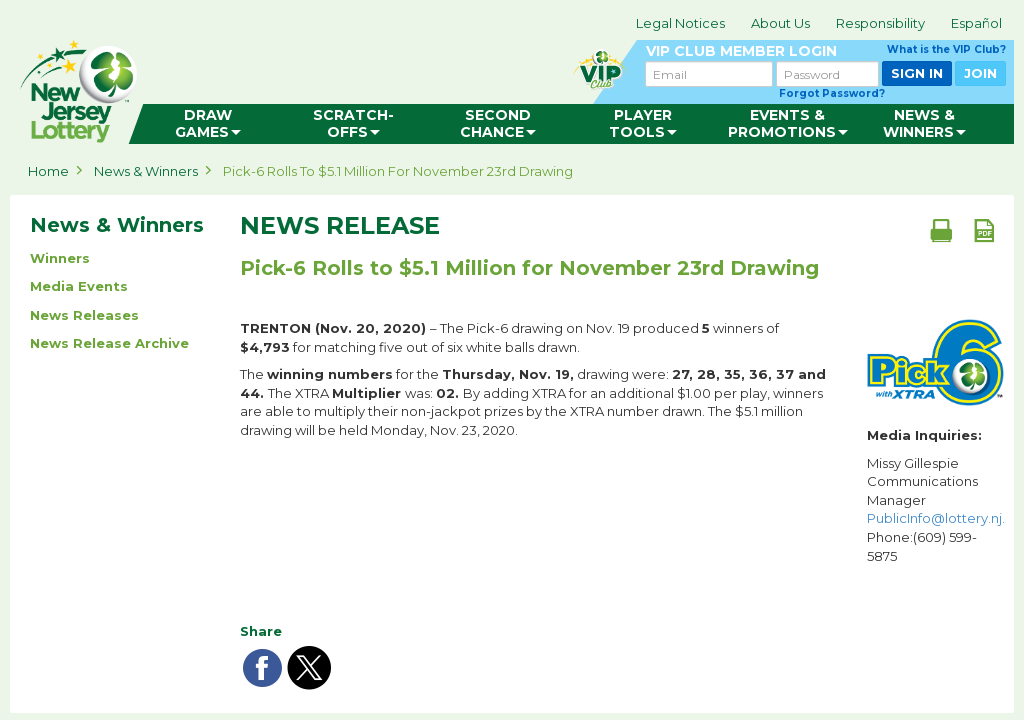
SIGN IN (917, 73)
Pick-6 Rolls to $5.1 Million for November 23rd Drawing (398, 171)
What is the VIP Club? (946, 49)
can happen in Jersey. (330, 86)
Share (261, 631)
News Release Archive (109, 343)
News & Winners (146, 171)
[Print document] (941, 230)
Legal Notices (680, 23)
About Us (780, 23)
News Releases (84, 315)
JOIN (980, 73)
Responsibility (880, 23)
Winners (60, 258)
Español (976, 23)
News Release (340, 226)
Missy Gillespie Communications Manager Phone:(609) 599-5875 (935, 509)
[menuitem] (208, 124)
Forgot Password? (832, 93)
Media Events (79, 286)
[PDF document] (984, 230)
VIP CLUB (826, 51)
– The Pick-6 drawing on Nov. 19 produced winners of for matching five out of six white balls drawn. (509, 337)
